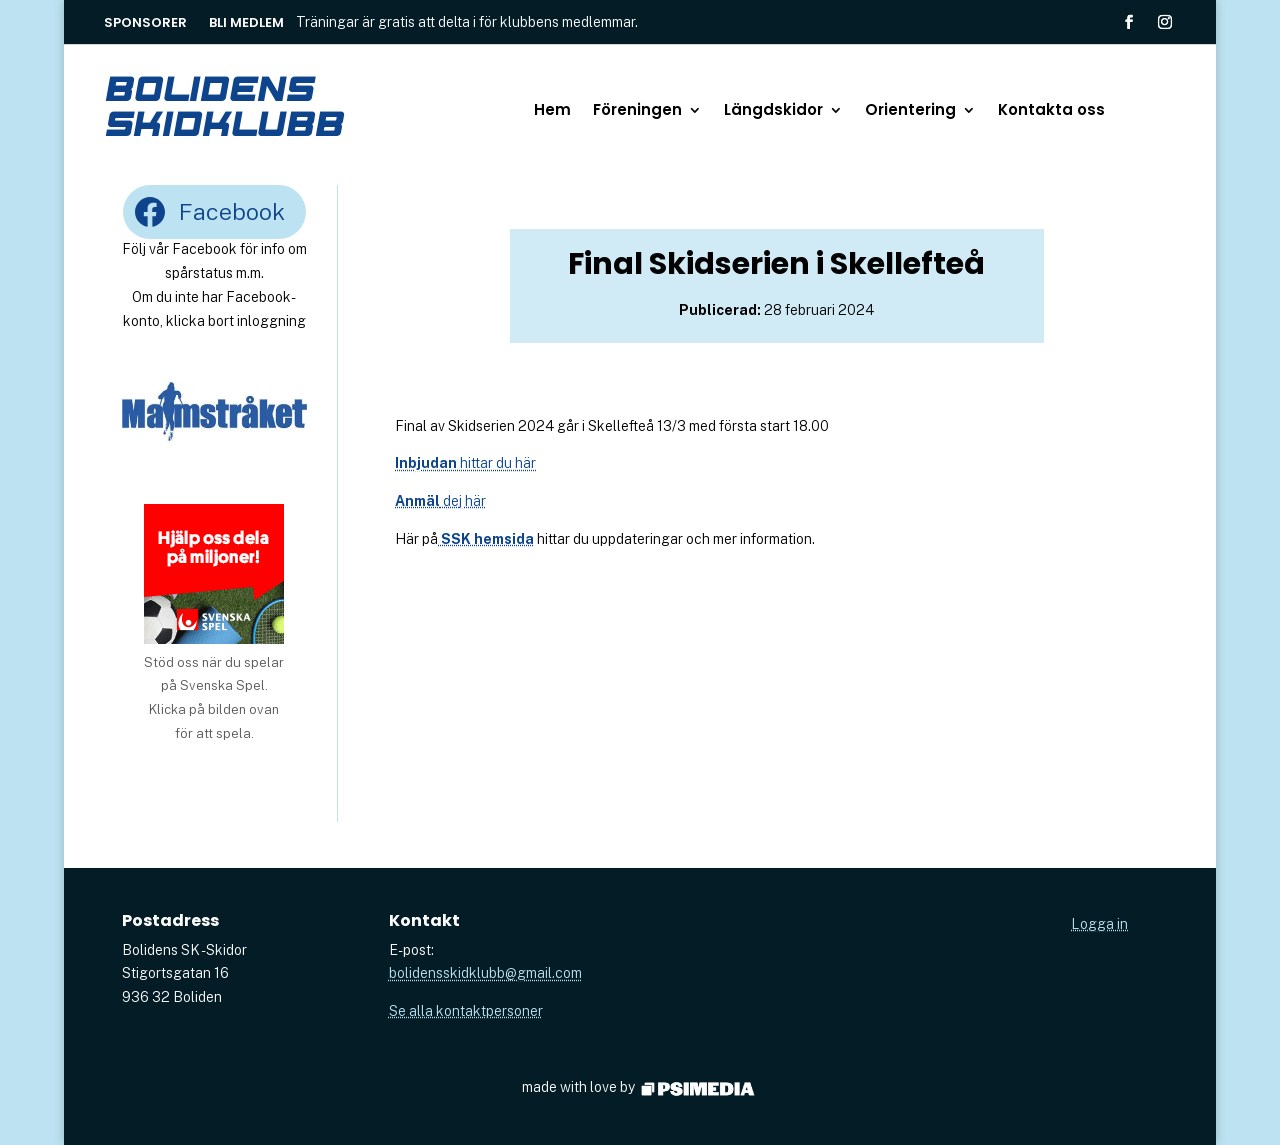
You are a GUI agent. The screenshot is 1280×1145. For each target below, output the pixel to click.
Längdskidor (773, 111)
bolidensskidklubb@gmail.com (485, 973)
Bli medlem (246, 24)
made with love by (639, 1087)
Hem (552, 111)
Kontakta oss (1051, 111)
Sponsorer (145, 24)
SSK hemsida (486, 539)
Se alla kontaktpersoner (466, 1011)
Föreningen (637, 111)
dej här (440, 501)
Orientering (910, 111)
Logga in (1099, 924)
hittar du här (465, 463)
